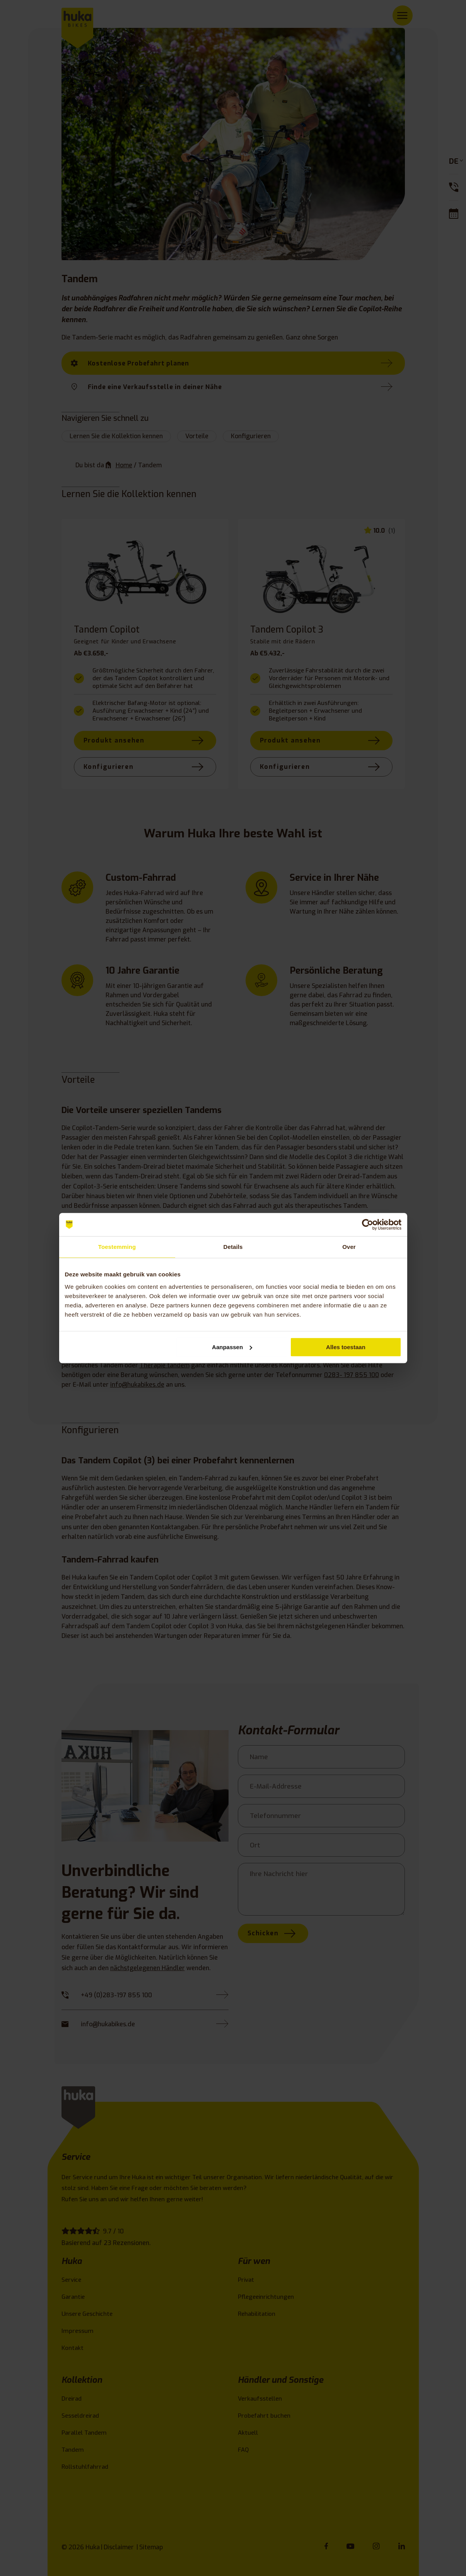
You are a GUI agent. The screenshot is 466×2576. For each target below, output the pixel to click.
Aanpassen (232, 1347)
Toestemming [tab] (117, 1246)
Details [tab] (233, 1246)
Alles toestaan (345, 1347)
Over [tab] (349, 1246)
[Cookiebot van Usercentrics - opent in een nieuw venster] (367, 1224)
